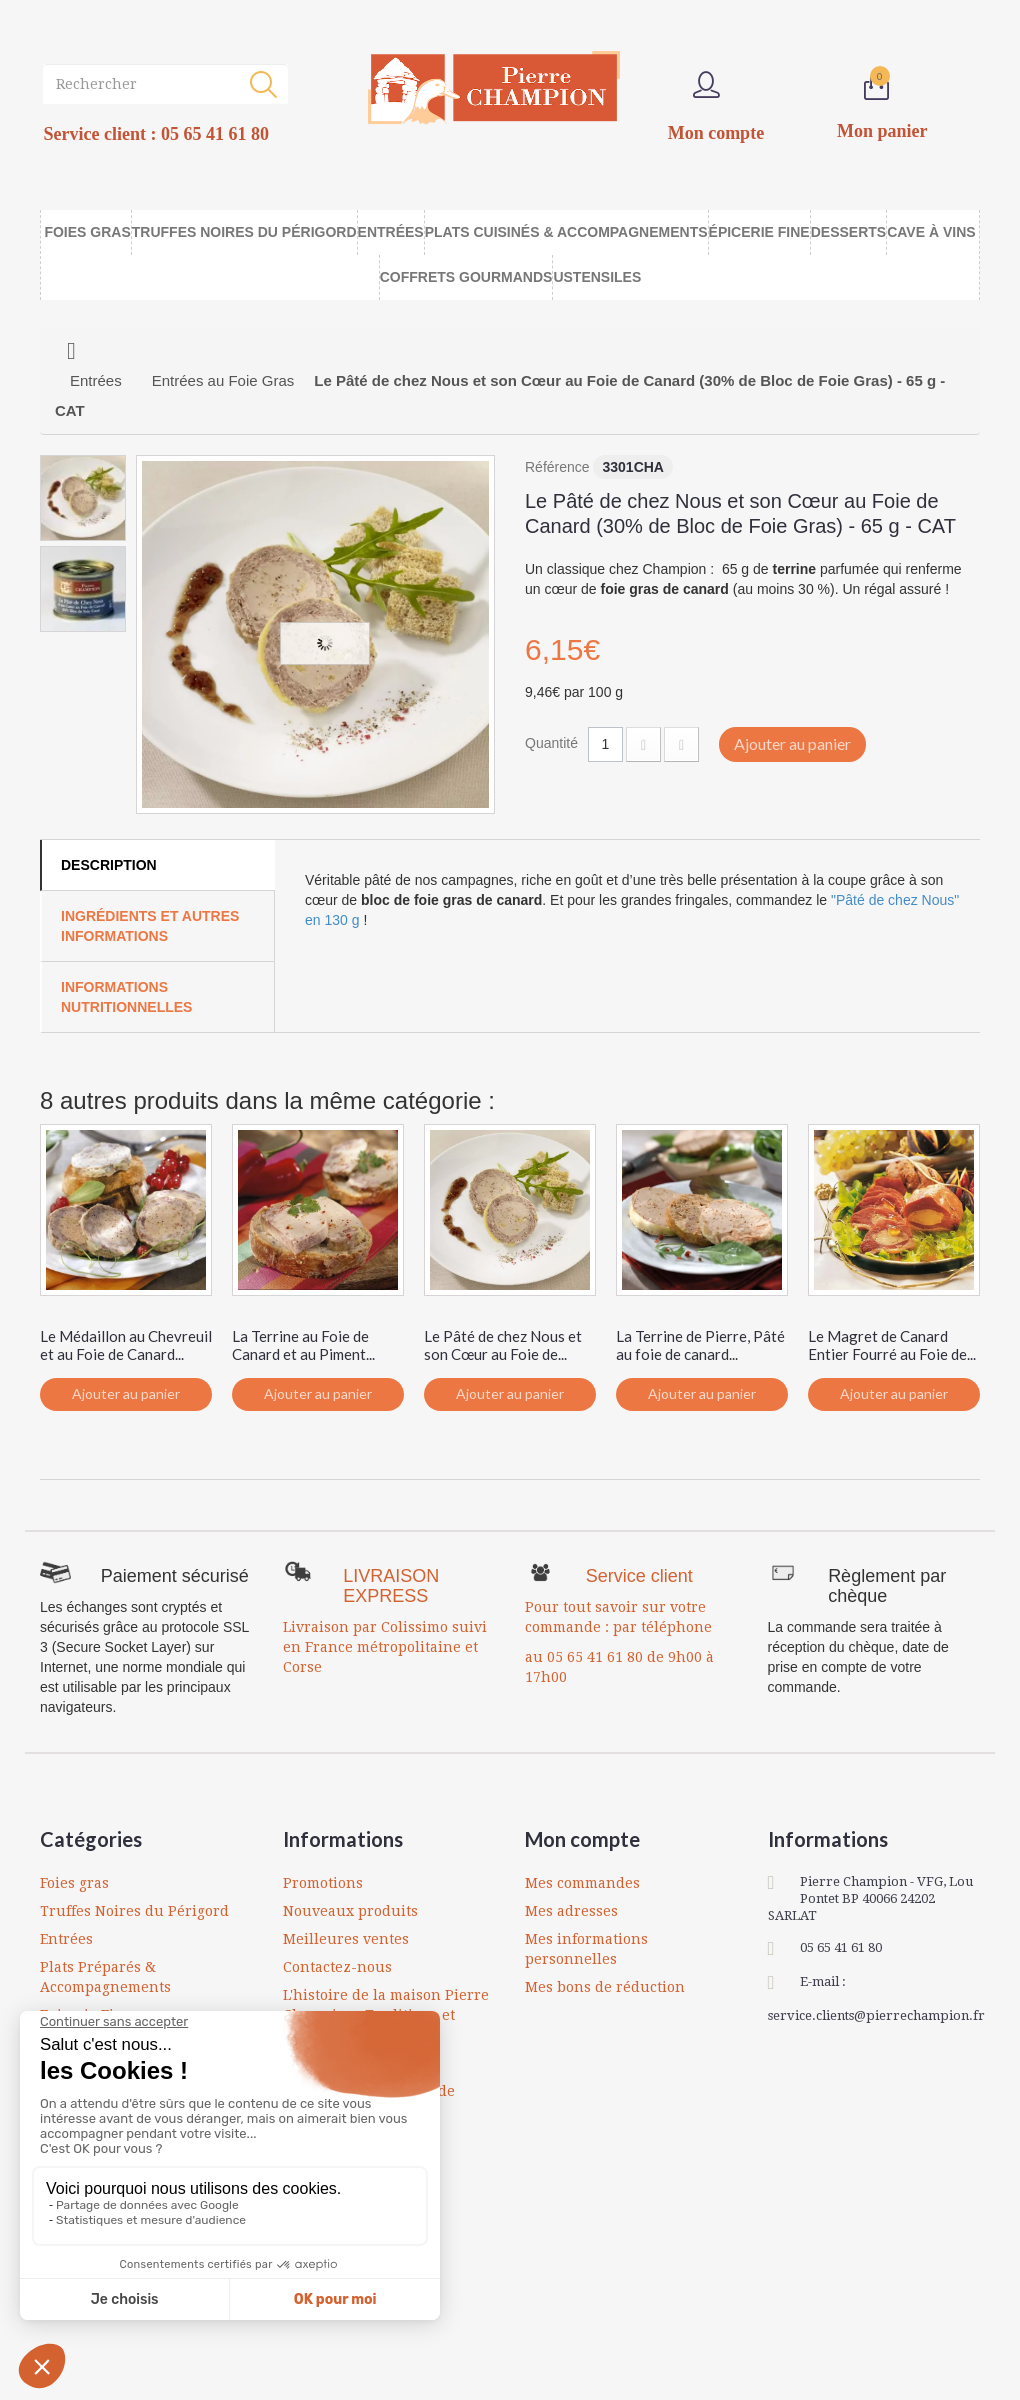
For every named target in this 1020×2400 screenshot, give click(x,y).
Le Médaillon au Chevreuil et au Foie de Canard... (126, 1345)
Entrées (66, 1939)
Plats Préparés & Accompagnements (105, 1977)
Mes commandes (582, 1883)
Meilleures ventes (346, 1939)
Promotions (323, 1883)
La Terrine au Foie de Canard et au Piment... (303, 1345)
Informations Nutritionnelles (126, 997)
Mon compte (582, 1839)
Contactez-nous (337, 1967)
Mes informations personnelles (586, 1949)
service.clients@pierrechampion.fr (876, 2015)
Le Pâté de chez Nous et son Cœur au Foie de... (503, 1345)
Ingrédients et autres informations (150, 926)
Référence (557, 467)
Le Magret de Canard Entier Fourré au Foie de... (892, 1345)
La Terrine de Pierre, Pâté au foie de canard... (700, 1345)
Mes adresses (571, 1911)
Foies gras (74, 1883)
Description (109, 865)
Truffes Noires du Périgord (134, 1911)
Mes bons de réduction (605, 1987)
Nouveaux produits (350, 1911)
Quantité (551, 743)
